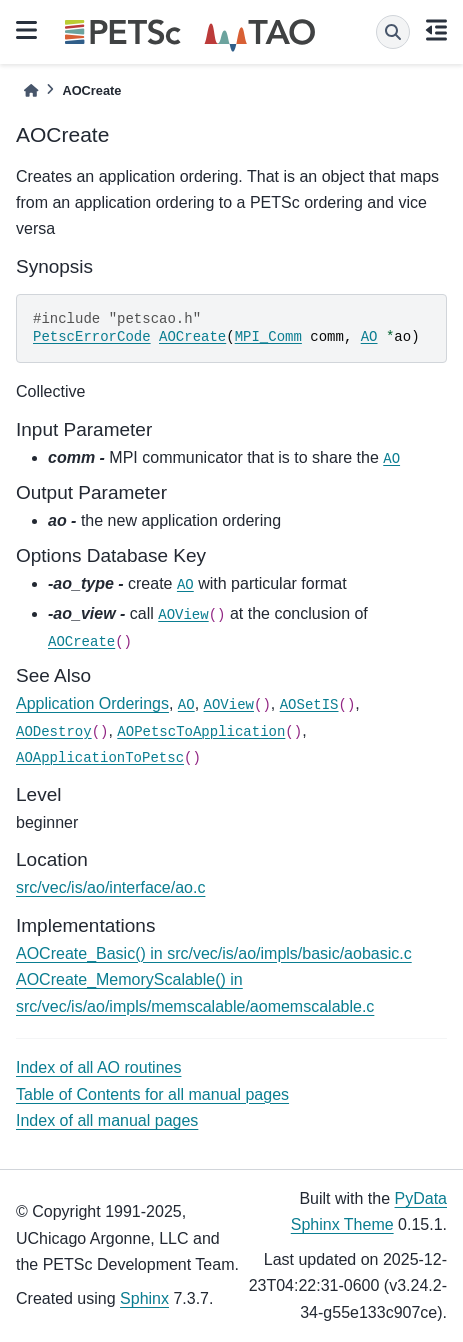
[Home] (31, 90)
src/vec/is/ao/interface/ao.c (110, 887)
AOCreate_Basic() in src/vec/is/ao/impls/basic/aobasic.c (214, 953)
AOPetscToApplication (201, 732)
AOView (183, 615)
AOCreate (192, 337)
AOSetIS (309, 705)
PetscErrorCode (92, 337)
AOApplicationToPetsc (100, 758)
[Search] (393, 32)
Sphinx (144, 1298)
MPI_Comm (268, 337)
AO (369, 337)
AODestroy (54, 732)
